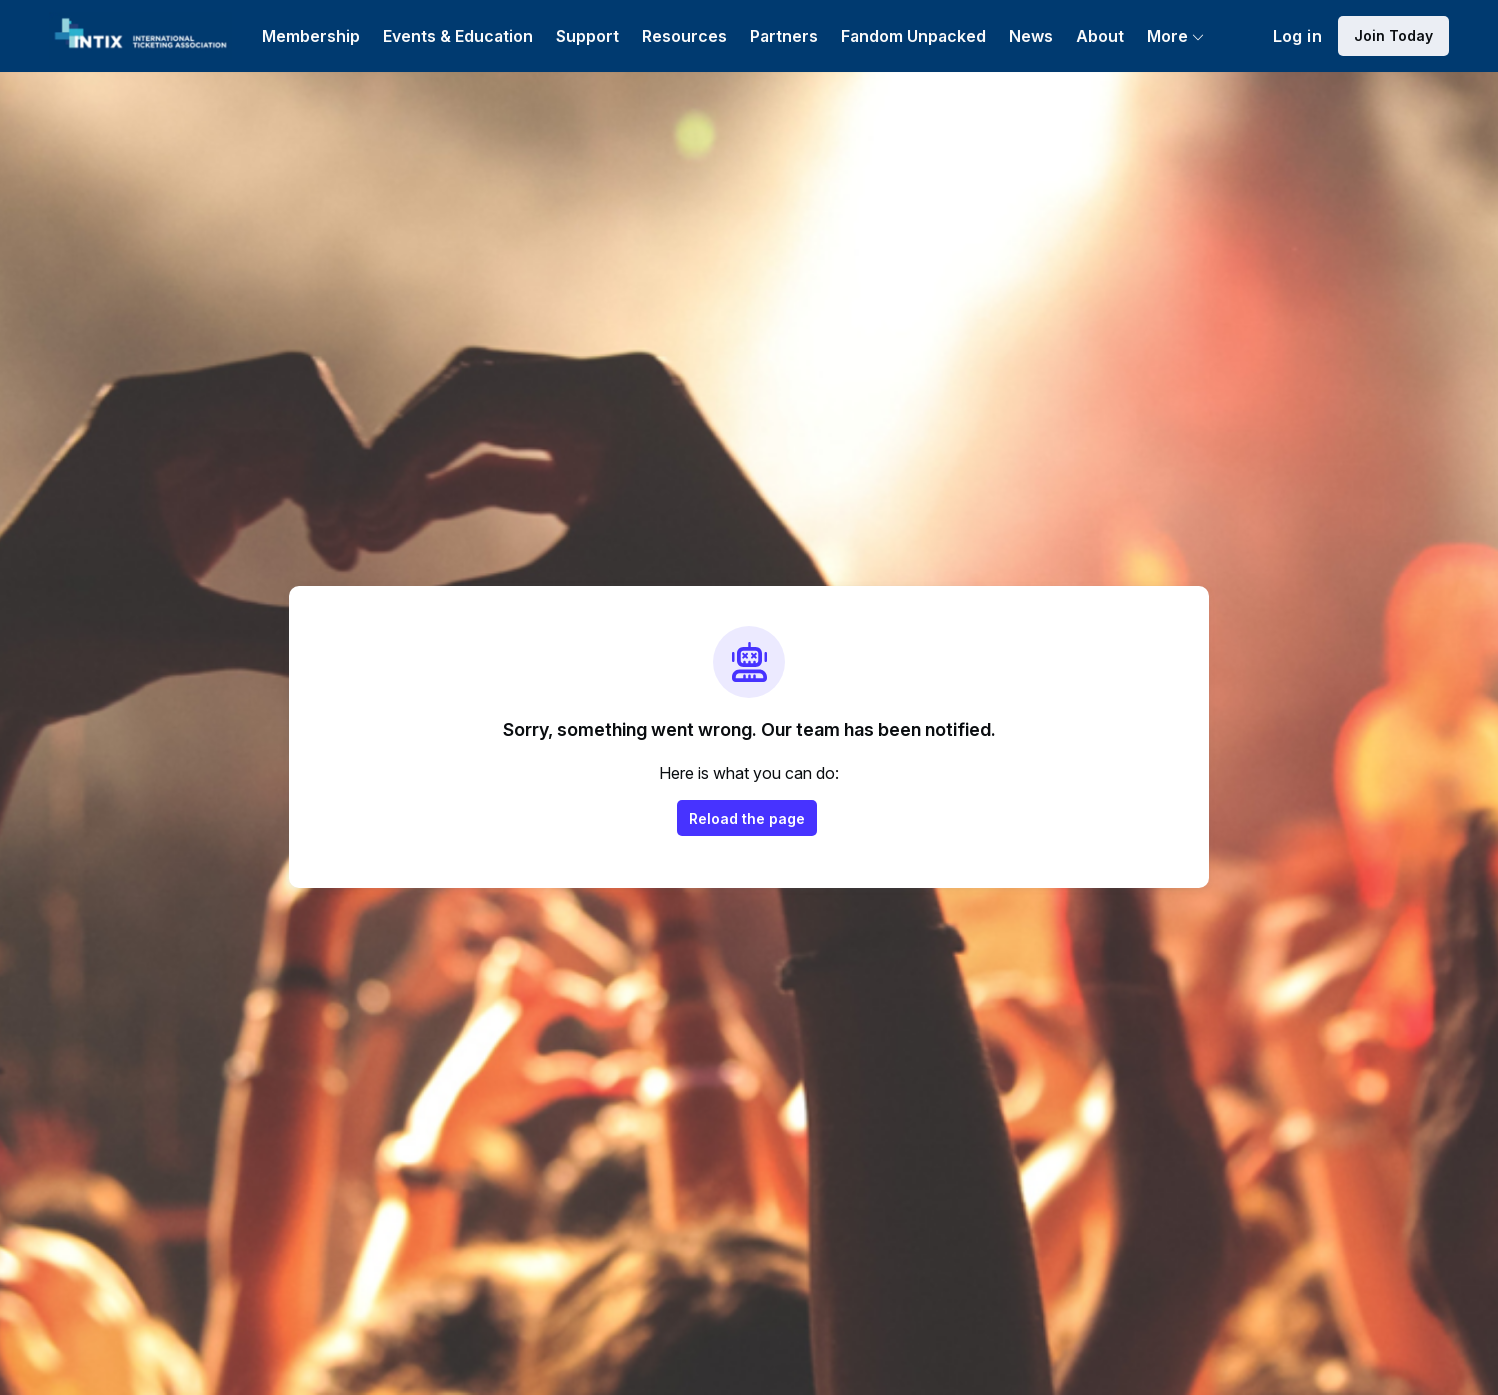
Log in (1297, 36)
